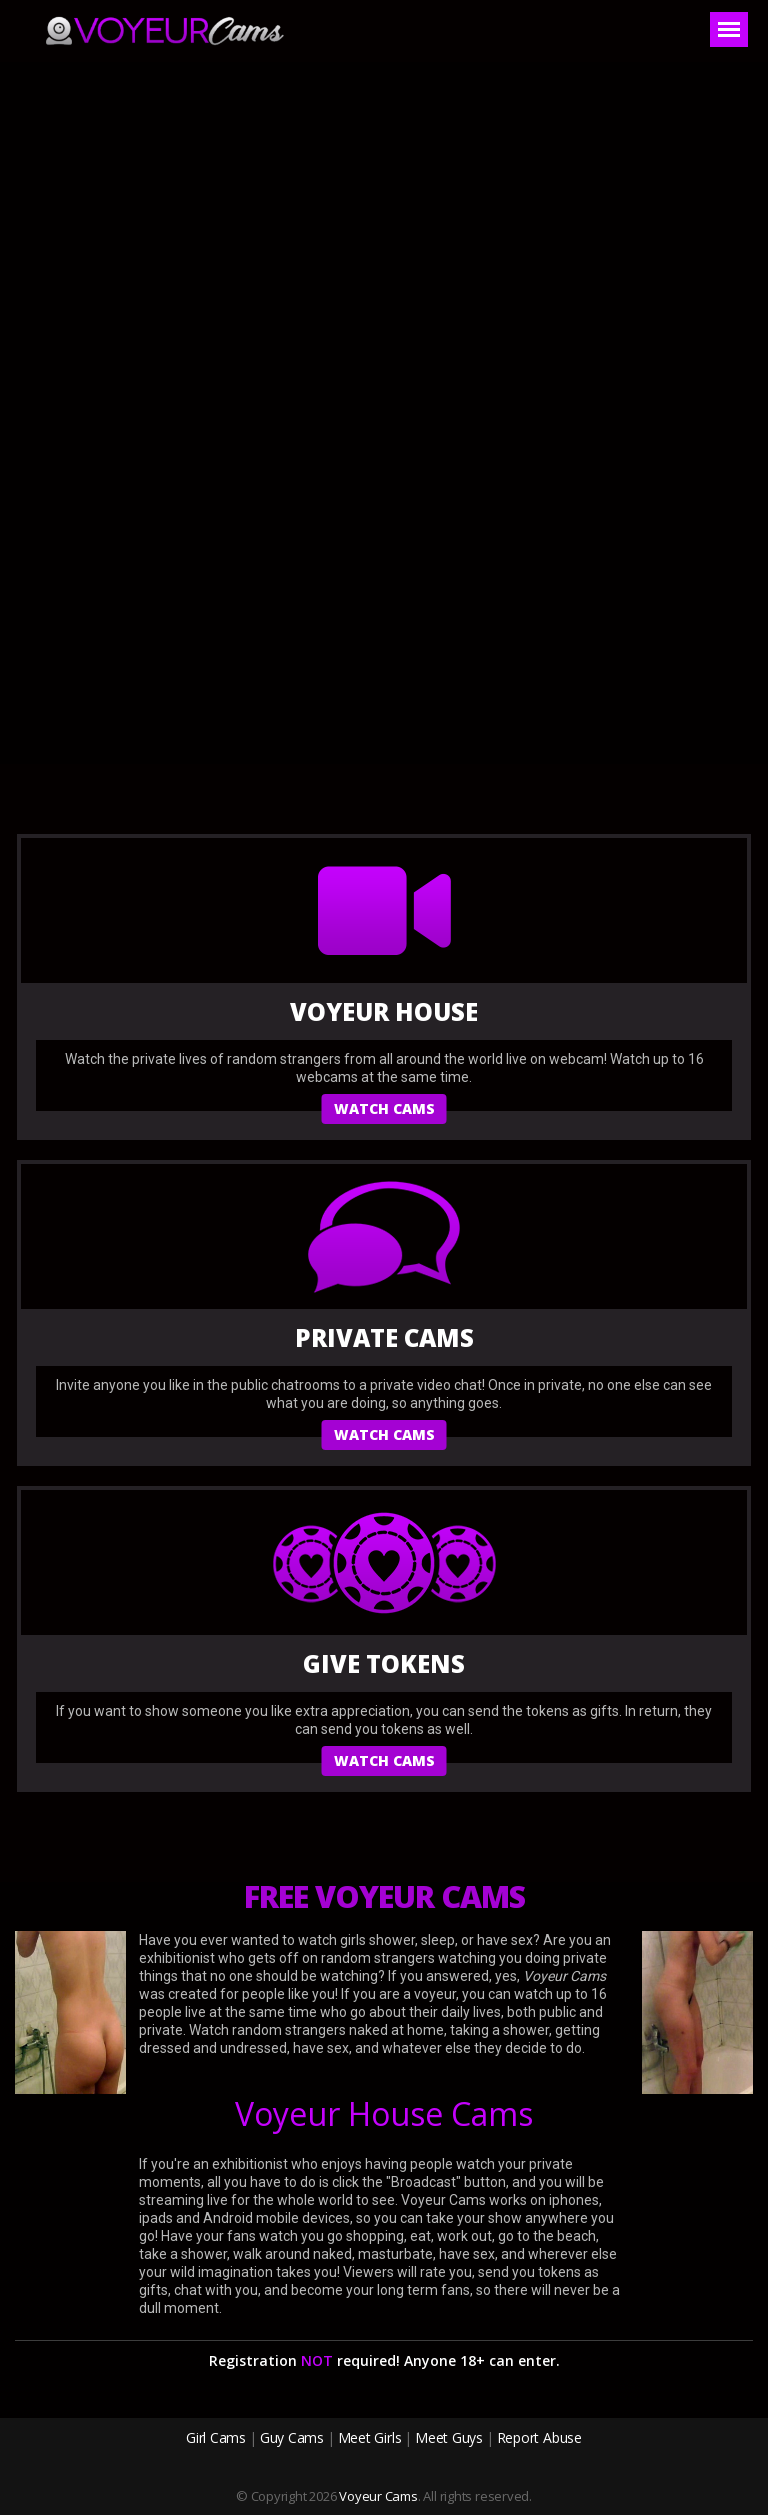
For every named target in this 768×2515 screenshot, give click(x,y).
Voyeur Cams (378, 2496)
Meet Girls (370, 2437)
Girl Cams (216, 2437)
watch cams (384, 1108)
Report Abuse (539, 2437)
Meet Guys (449, 2437)
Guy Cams (292, 2437)
